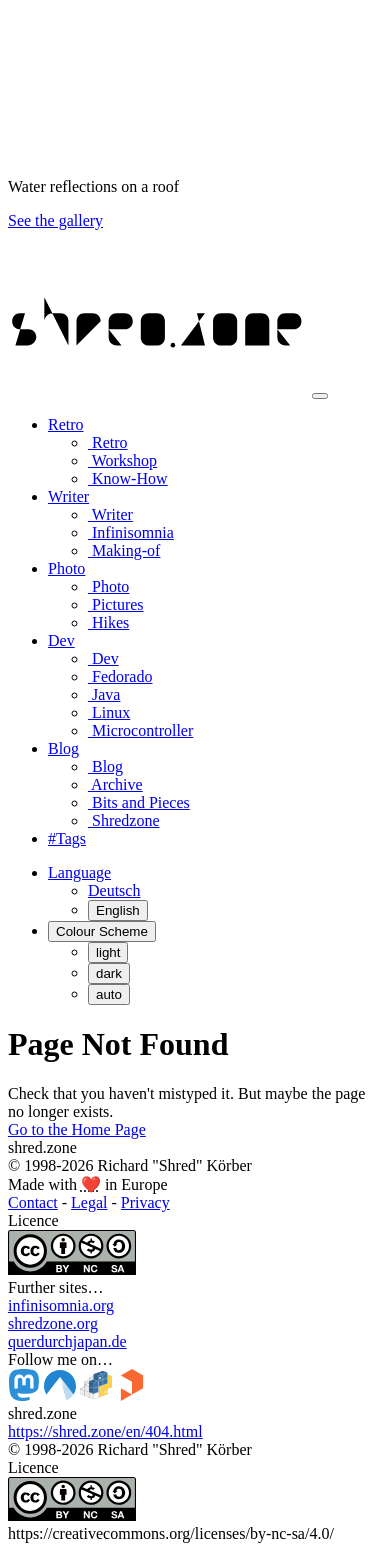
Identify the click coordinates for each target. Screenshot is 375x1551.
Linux (109, 712)
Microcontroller (140, 730)
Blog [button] (63, 748)
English (118, 910)
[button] (79, 872)
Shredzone (124, 820)
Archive (115, 784)
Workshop (122, 460)
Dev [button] (61, 640)
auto (109, 994)
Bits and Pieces (139, 802)
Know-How (128, 478)
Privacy (145, 1202)
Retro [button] (66, 424)
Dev (103, 658)
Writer (110, 514)
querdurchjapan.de (67, 1341)
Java (104, 694)
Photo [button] (66, 568)
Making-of (124, 550)
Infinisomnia (131, 532)
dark (109, 973)
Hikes (108, 622)
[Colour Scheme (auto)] (102, 931)
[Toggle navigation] (320, 396)
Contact (33, 1202)
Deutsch (114, 890)
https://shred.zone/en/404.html (105, 1431)
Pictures (116, 604)
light (108, 952)
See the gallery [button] (55, 220)
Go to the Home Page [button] (77, 1129)
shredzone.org (53, 1323)
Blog (105, 766)
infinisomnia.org (61, 1305)
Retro (108, 442)
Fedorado (120, 676)
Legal (89, 1202)
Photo (108, 586)
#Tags (67, 838)
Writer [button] (68, 496)
